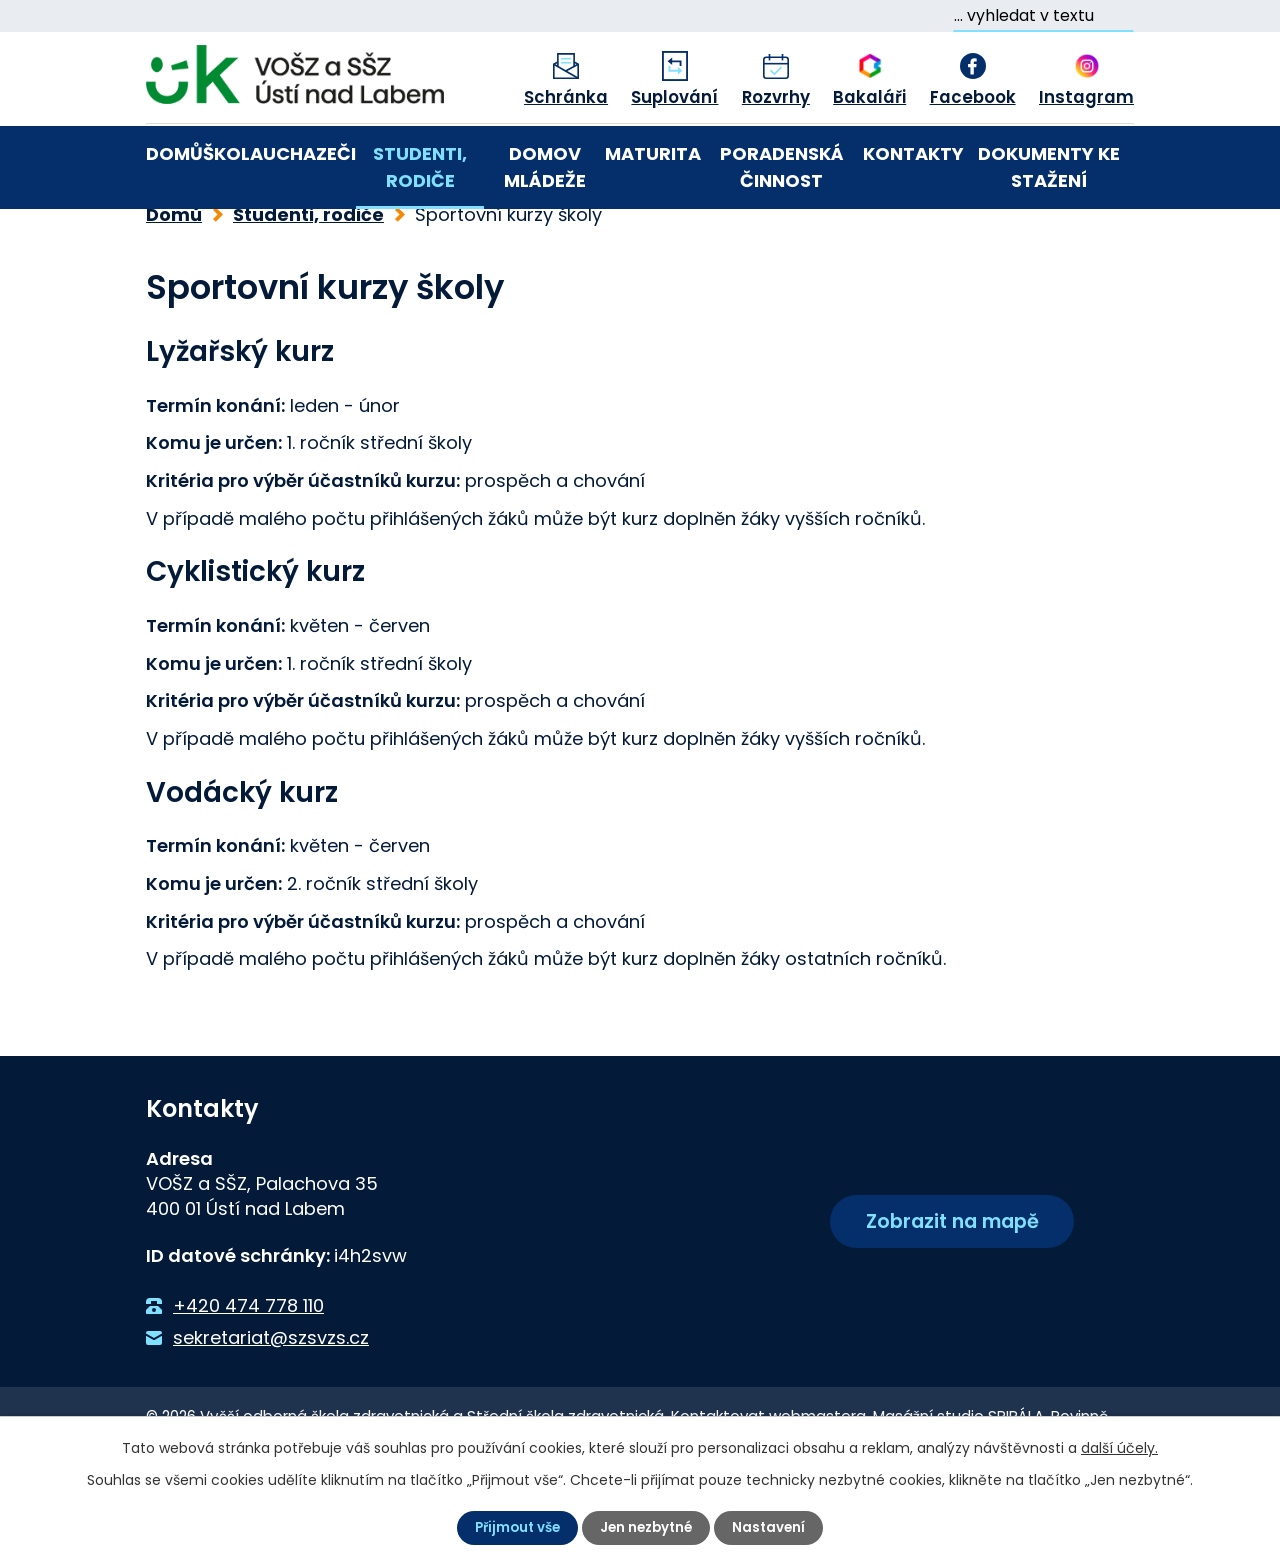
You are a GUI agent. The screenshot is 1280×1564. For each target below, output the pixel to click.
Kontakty (913, 153)
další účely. (1119, 1447)
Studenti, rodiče (420, 167)
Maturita (653, 153)
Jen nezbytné (648, 1527)
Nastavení (774, 1527)
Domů (174, 153)
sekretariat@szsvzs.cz (271, 1406)
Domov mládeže (545, 167)
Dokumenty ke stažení (1049, 167)
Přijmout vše (513, 1527)
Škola (233, 153)
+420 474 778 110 (248, 1373)
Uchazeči (309, 153)
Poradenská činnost (782, 167)
